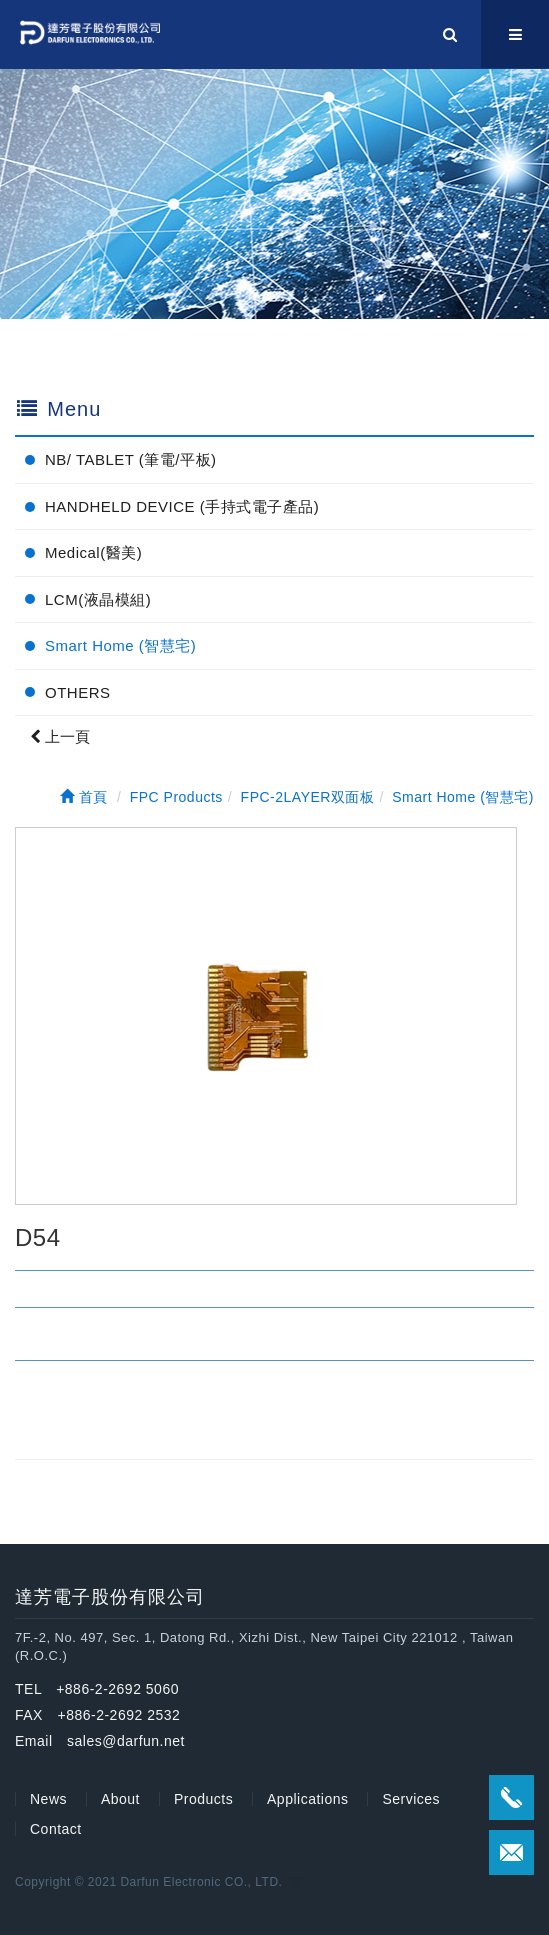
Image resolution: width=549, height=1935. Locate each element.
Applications (308, 1799)
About (120, 1799)
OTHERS (78, 692)
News (48, 1799)
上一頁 (60, 736)
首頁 (84, 797)
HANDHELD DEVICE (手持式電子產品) (182, 506)
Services (411, 1799)
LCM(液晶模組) (98, 599)
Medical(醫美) (93, 552)
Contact (56, 1829)
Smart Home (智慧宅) (120, 645)
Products (203, 1799)
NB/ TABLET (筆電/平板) (131, 459)
